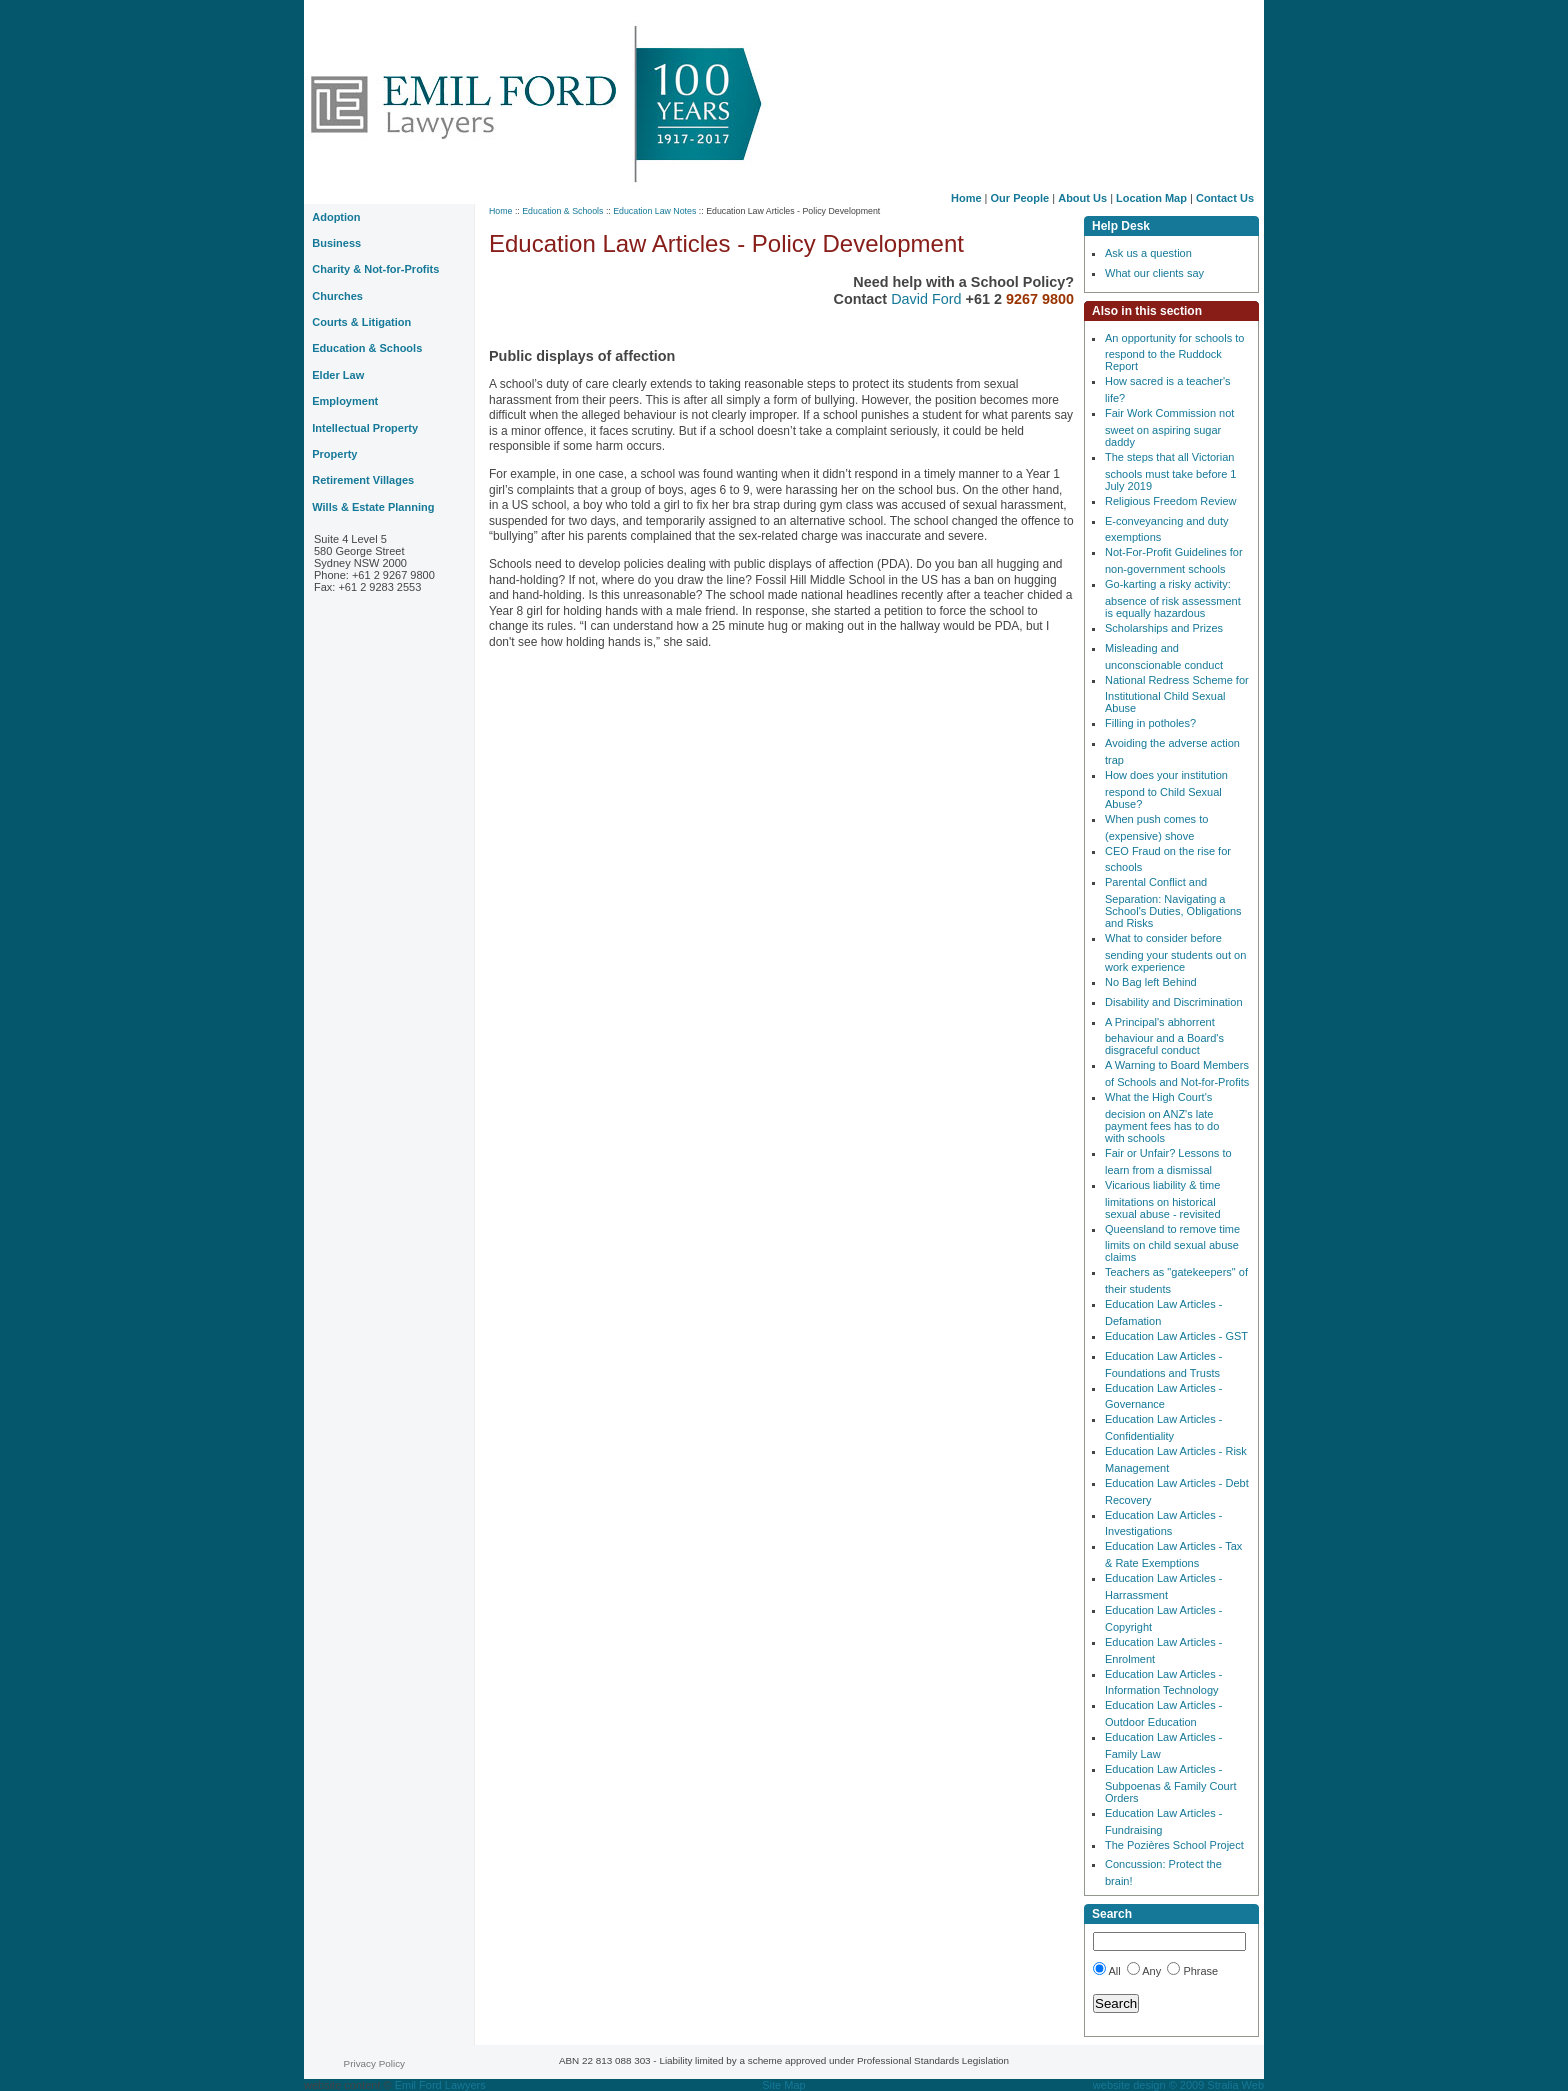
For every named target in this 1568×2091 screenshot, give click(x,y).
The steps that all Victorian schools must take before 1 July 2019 (1170, 471)
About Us (1082, 198)
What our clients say (1154, 273)
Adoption (336, 217)
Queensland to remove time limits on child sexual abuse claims (1172, 1243)
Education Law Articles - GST (1176, 1336)
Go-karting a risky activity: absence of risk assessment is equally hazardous (1173, 598)
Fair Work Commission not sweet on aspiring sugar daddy (1169, 427)
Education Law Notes (654, 211)
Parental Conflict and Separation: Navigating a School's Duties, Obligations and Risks (1173, 902)
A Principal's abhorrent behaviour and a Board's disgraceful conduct (1164, 1036)
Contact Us (1225, 198)
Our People (1020, 198)
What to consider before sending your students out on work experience (1175, 952)
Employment (345, 401)
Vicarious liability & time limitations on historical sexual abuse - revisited (1163, 1199)
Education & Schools (562, 211)
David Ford (928, 299)
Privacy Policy (374, 2063)
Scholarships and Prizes (1164, 628)
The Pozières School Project (1174, 1845)
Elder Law (338, 375)
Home (966, 198)
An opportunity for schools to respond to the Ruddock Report (1174, 352)
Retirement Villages (363, 480)
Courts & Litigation (361, 322)
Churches (337, 296)
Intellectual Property (365, 428)
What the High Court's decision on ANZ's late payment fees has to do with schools (1162, 1117)
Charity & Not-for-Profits (375, 269)
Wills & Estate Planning (373, 507)
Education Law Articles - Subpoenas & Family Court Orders (1170, 1783)
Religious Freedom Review (1170, 501)
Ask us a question (1148, 253)
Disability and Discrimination (1174, 1002)
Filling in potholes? (1150, 723)
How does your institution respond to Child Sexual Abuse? (1166, 789)
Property (334, 454)
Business (336, 243)
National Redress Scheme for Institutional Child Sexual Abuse (1177, 694)
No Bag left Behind (1151, 982)
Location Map (1151, 198)
